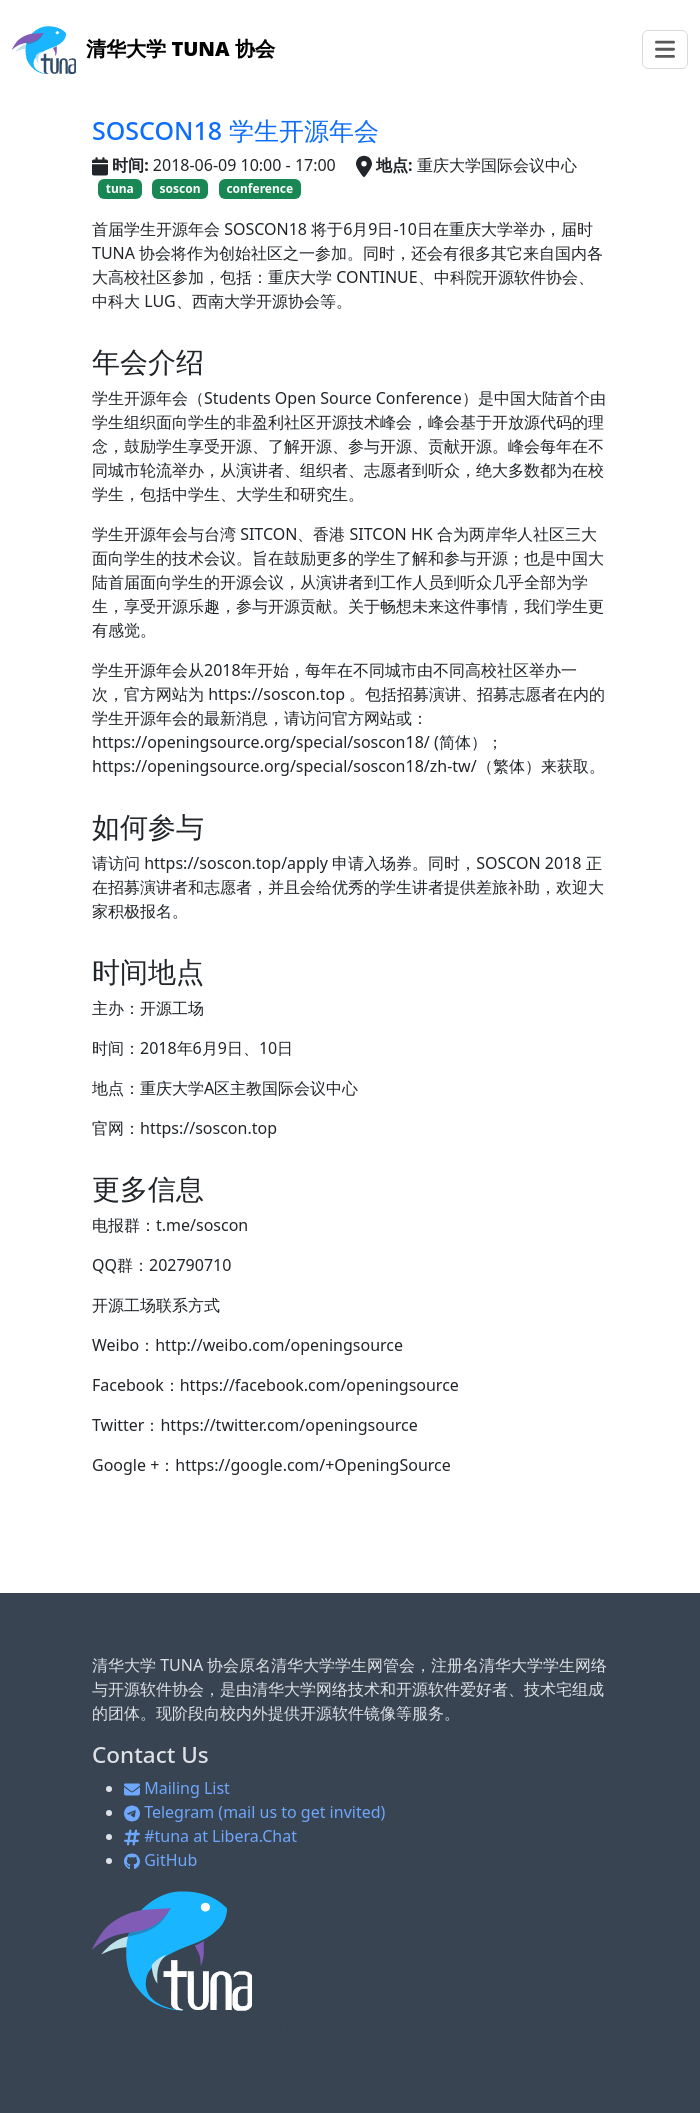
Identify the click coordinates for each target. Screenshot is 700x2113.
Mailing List (177, 1788)
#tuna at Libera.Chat (210, 1836)
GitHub (160, 1860)
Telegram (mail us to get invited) (254, 1812)
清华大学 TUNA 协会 (143, 48)
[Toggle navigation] (665, 49)
